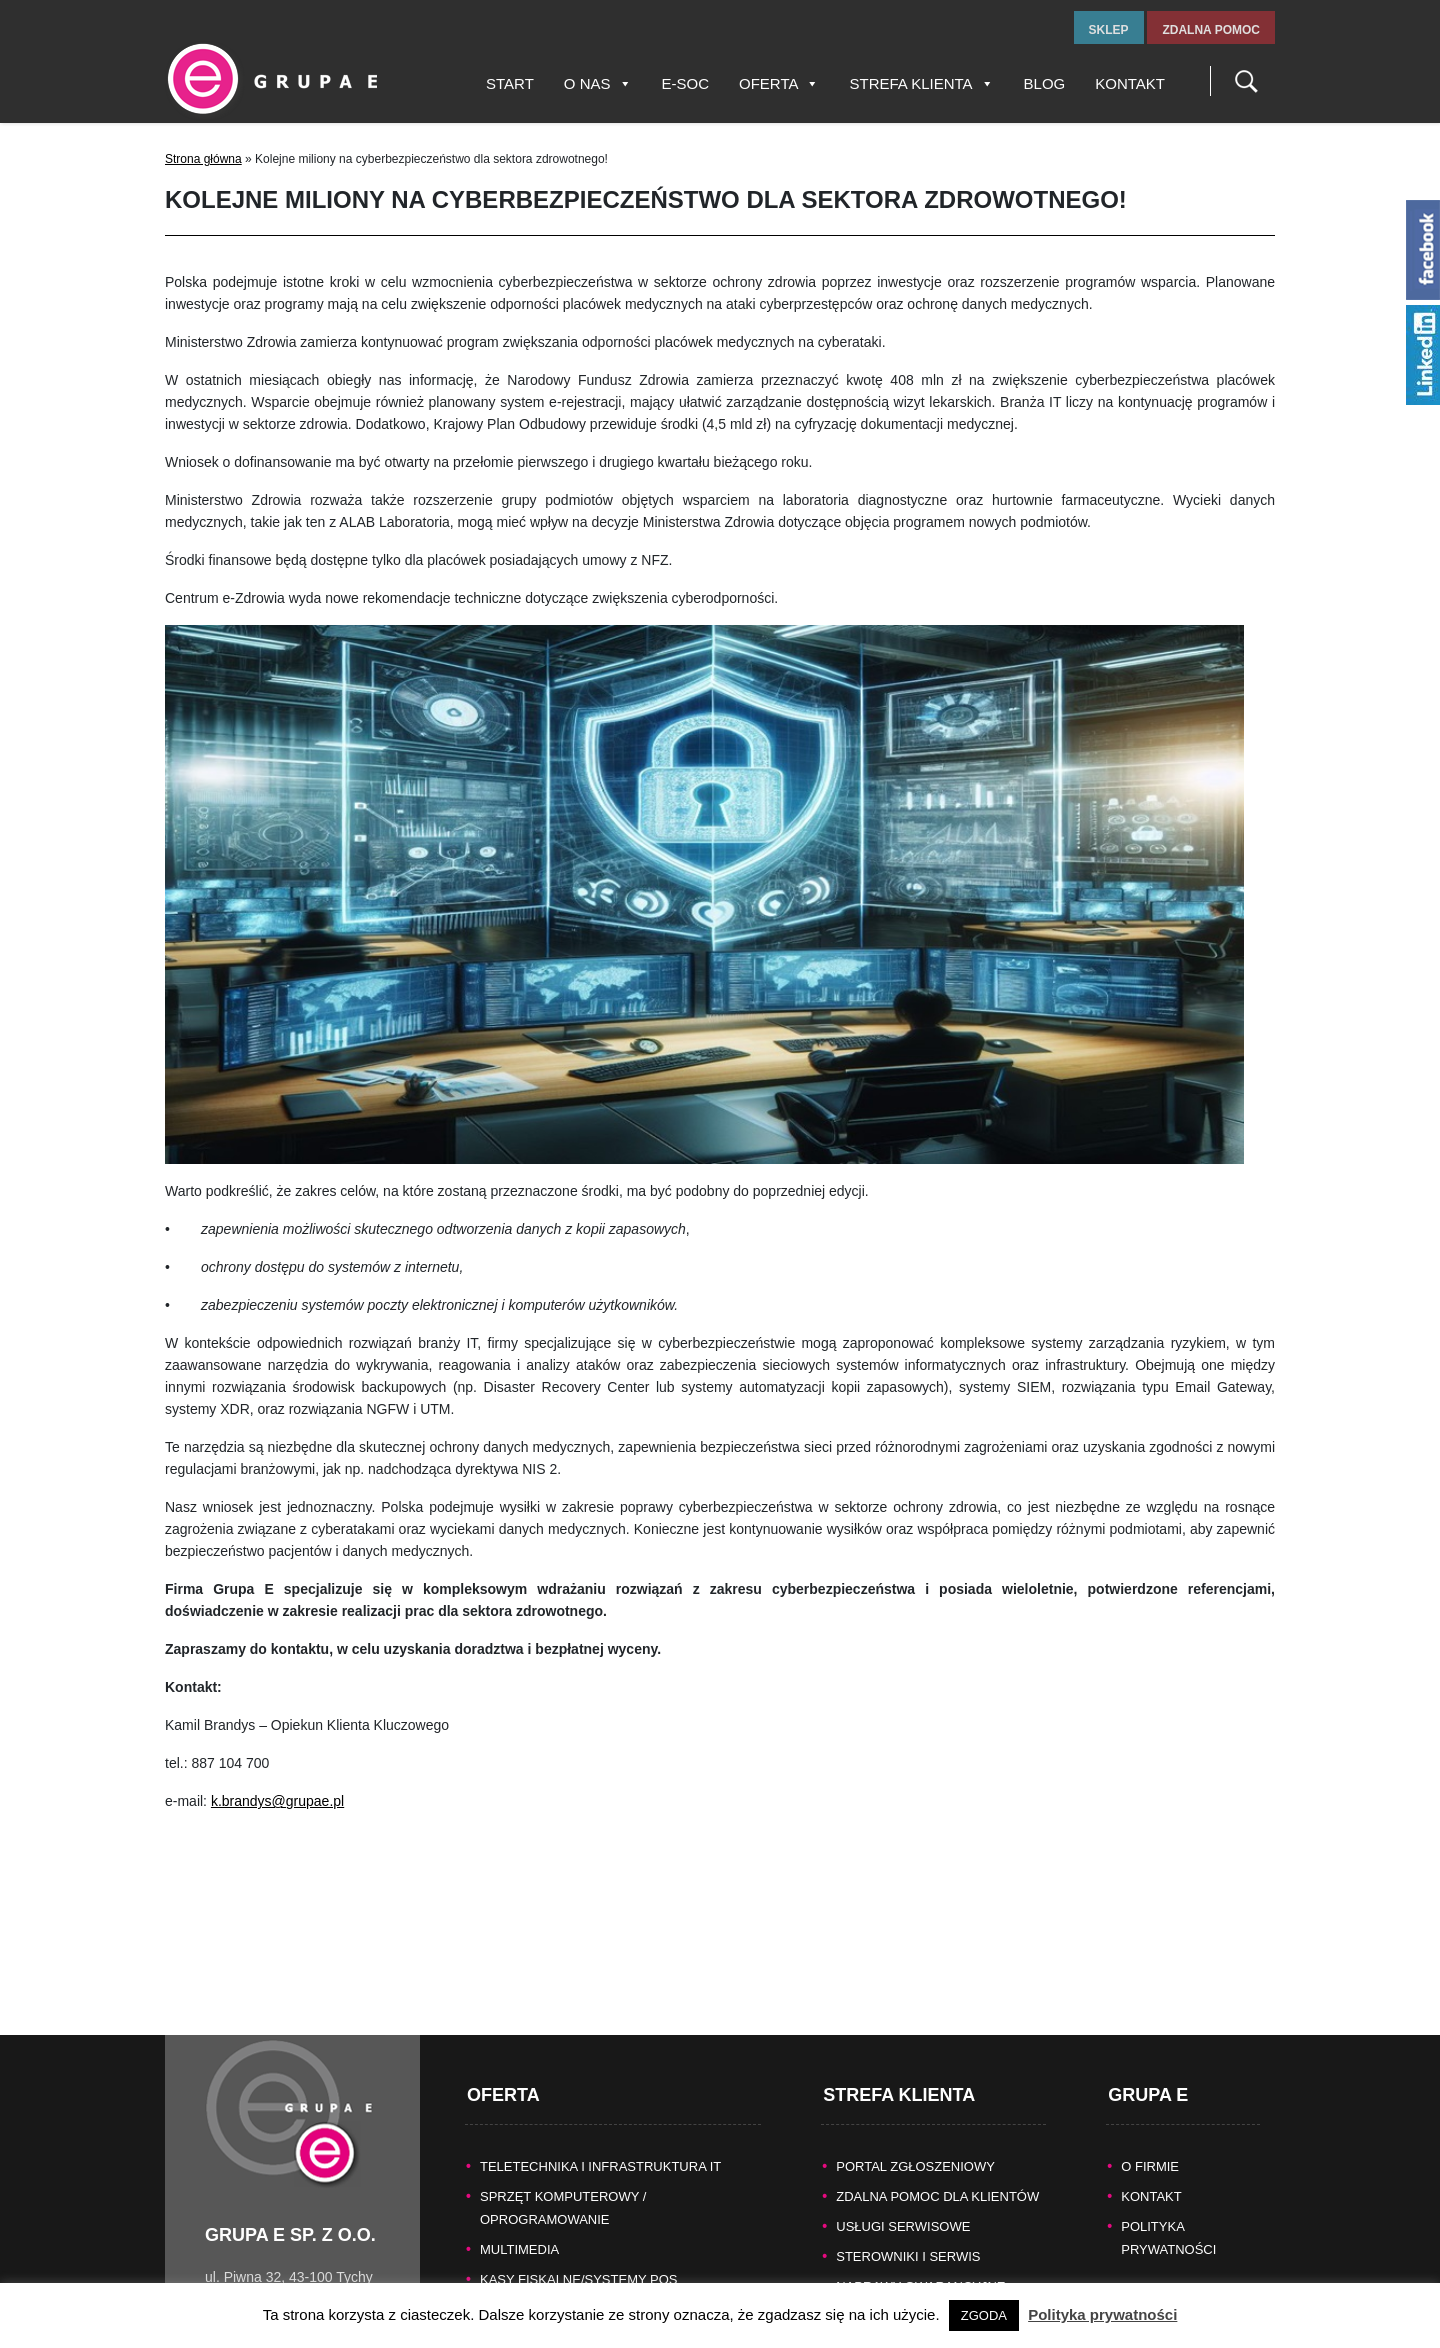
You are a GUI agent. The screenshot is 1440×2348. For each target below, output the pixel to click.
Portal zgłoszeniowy (915, 2096)
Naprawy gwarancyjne (920, 2216)
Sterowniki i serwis (908, 2186)
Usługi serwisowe (903, 2156)
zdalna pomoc (1211, 30)
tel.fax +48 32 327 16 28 (280, 2229)
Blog (1045, 83)
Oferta (779, 83)
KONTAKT (1151, 2126)
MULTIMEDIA (519, 2179)
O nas (598, 83)
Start (510, 83)
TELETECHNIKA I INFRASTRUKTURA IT (600, 2096)
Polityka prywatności (1102, 2314)
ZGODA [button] (984, 2315)
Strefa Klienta (921, 83)
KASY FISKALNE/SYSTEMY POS (578, 2209)
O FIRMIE (1150, 2096)
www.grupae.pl (251, 2273)
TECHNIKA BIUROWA (545, 2269)
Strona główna (203, 159)
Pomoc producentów (914, 2246)
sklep (1109, 30)
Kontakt (1130, 83)
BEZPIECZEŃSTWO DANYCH (569, 2239)
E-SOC (686, 83)
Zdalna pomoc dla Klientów (937, 2126)
